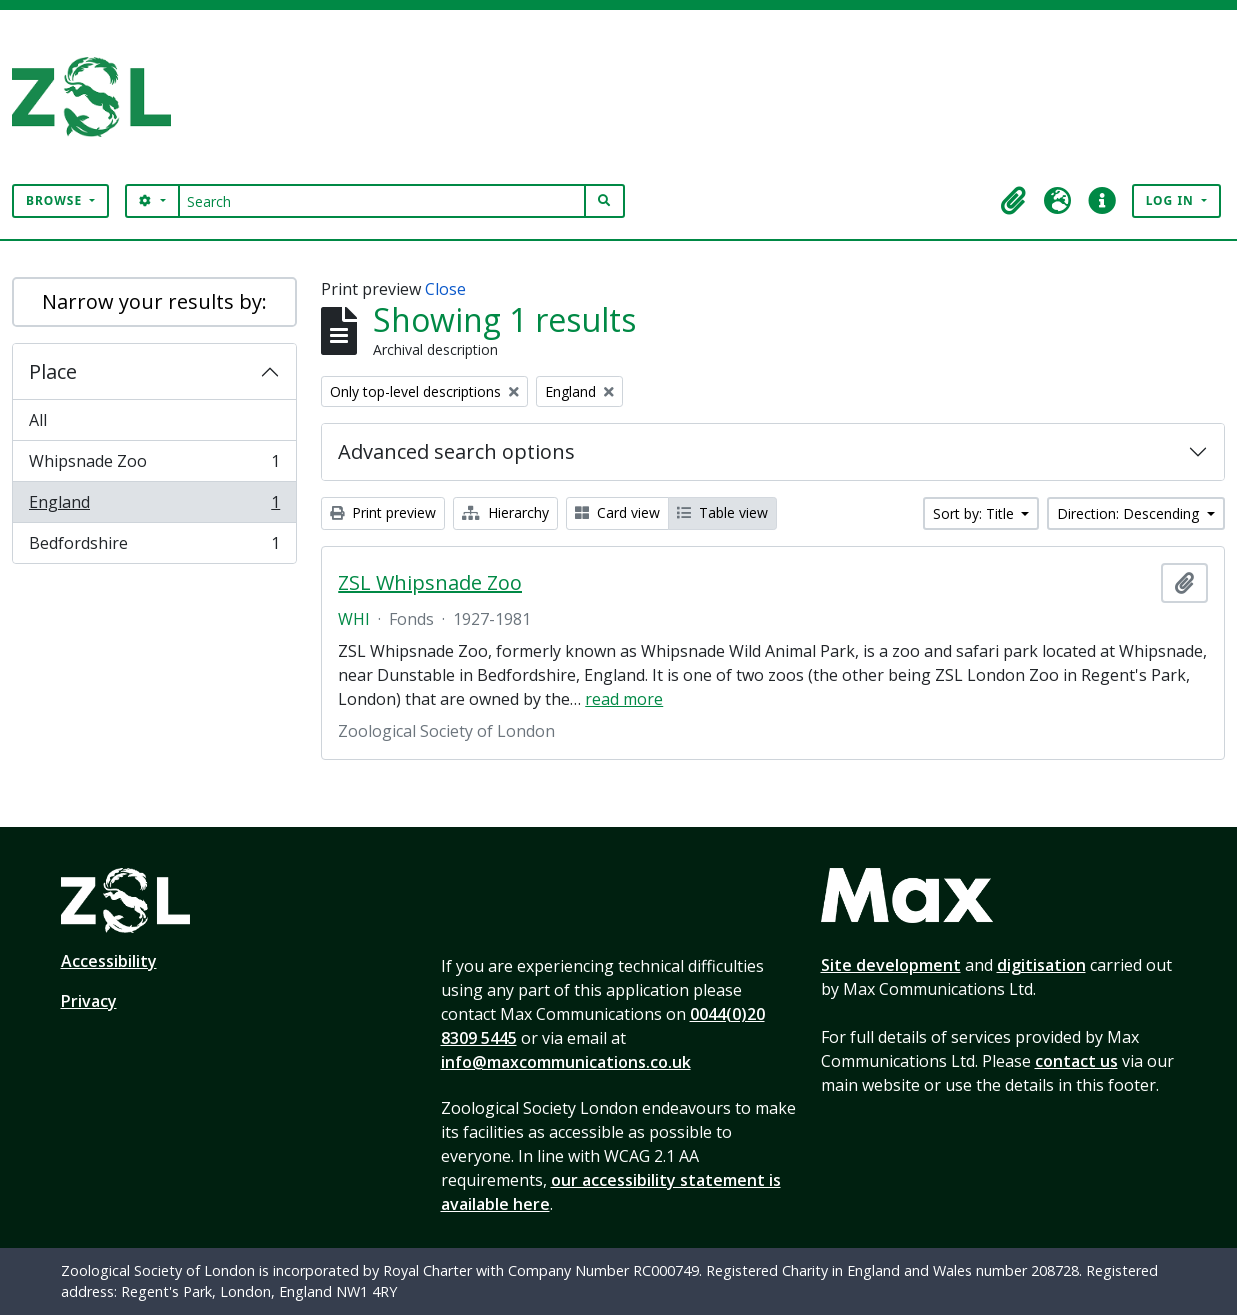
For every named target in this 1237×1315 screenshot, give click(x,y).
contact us (1076, 1061)
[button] (1014, 201)
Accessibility (109, 961)
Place (53, 371)
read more (624, 699)
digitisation (1041, 965)
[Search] (382, 201)
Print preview (383, 512)
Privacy (89, 1001)
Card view (617, 512)
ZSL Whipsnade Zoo (430, 583)
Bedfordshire (154, 547)
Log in (1172, 200)
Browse (56, 200)
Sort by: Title (975, 513)
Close (445, 289)
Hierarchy (505, 512)
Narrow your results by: (154, 301)
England (154, 506)
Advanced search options (456, 451)
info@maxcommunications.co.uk (566, 1062)
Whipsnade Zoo (154, 465)
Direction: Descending (1130, 513)
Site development (891, 965)
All (38, 420)
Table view (722, 512)
